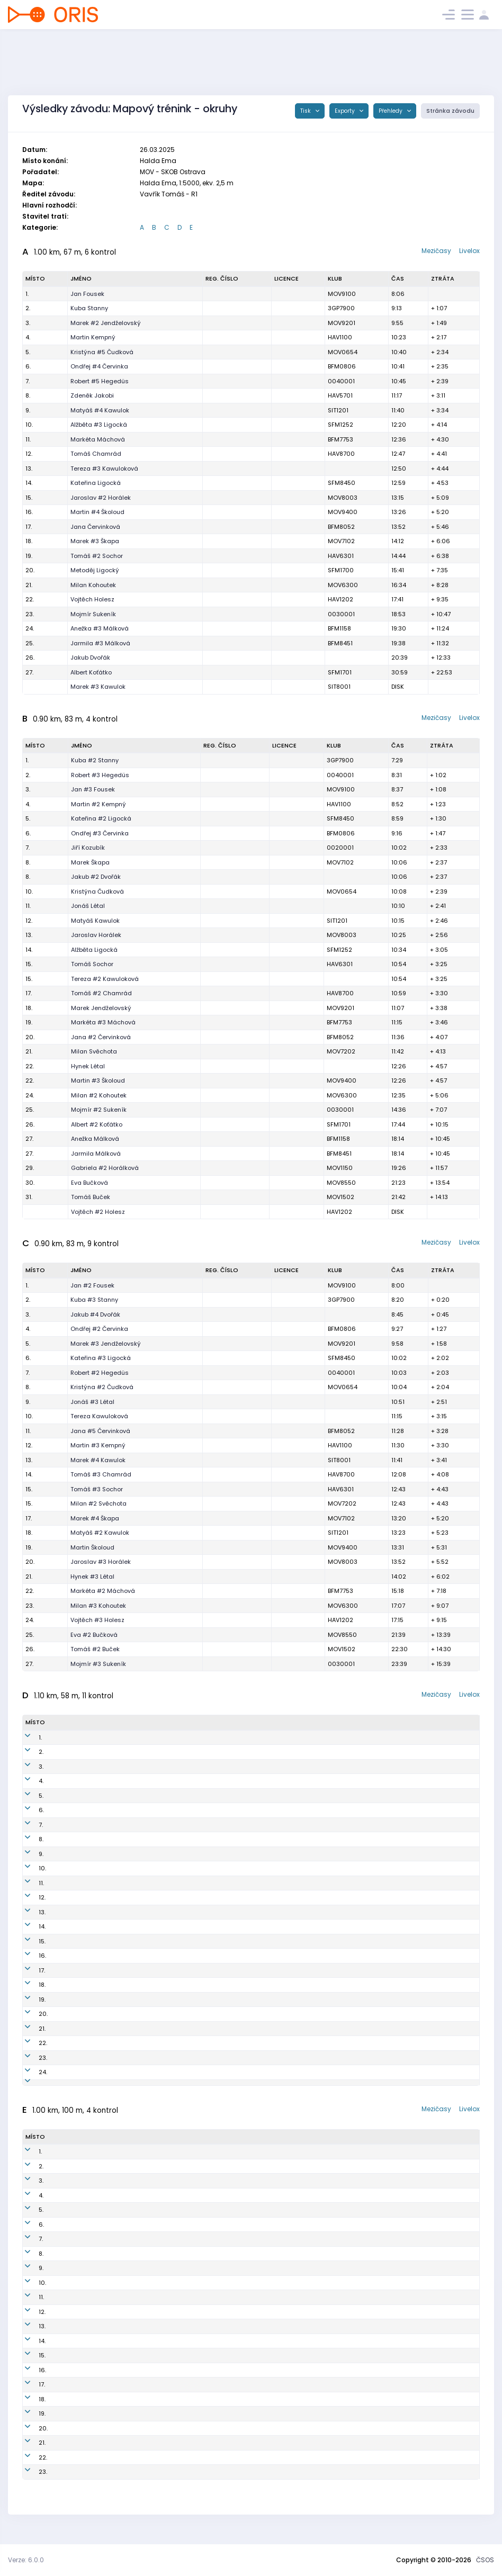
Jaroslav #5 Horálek (101, 2378)
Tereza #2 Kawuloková (105, 979)
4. (27, 337)
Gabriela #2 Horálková (105, 1168)
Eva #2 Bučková (94, 1635)
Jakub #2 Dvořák (96, 876)
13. (28, 468)
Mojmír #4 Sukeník (99, 2043)
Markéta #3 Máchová (103, 1022)
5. (27, 352)
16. (29, 512)
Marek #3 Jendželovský (105, 1343)
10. (29, 424)
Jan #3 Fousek (93, 789)
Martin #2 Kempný (98, 804)
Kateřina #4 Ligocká (101, 1810)
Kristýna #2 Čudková (101, 1387)
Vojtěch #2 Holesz (98, 1212)
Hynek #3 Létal (92, 1576)
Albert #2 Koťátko (96, 1124)
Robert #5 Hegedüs (99, 381)
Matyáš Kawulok (95, 920)
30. (29, 1182)
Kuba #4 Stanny (95, 1737)
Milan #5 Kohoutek (99, 2480)
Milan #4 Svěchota (99, 2335)
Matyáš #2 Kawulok (99, 1532)
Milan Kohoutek (93, 585)
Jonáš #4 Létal (93, 2204)
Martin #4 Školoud (97, 512)
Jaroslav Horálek (96, 935)
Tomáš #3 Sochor (96, 1489)
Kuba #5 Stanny (95, 2189)
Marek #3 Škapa (94, 541)
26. (29, 657)
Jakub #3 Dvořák (96, 2174)
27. (29, 672)
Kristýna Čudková (97, 891)
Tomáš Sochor (92, 964)
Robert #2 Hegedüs (99, 1372)
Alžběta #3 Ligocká (98, 424)
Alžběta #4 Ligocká (99, 2306)
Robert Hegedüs (95, 2218)
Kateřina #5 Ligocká (101, 2451)
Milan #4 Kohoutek (99, 2087)
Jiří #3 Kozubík (93, 2014)
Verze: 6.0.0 (26, 2559)
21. (28, 585)
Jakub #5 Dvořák (96, 1781)
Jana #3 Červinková (101, 2320)
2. (27, 308)
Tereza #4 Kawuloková (105, 1883)
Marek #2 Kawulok (98, 1941)
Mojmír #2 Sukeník (99, 1109)
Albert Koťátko (91, 672)
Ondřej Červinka (95, 2277)
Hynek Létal (88, 1066)
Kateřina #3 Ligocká (100, 1358)
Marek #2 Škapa (95, 2072)
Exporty (345, 111)
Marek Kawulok (93, 2262)
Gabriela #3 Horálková (105, 2407)
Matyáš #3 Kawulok (100, 1839)
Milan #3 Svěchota (99, 1897)
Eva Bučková (89, 1182)
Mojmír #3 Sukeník (98, 1664)
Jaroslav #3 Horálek (100, 1561)
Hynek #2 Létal (93, 2028)
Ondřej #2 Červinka (99, 1329)
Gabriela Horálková (100, 2057)
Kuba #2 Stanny (95, 760)
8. (27, 395)
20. (29, 570)
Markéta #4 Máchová (103, 2291)
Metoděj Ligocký (94, 570)
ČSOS (485, 2559)
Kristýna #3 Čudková (102, 2233)
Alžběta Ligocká (94, 949)
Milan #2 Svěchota (98, 1503)
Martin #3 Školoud (98, 1080)
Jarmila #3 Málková (100, 643)
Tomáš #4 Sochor (97, 1868)
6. (28, 366)
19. (28, 556)
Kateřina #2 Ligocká (101, 818)
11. (28, 439)
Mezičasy (436, 250)
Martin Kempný (92, 337)
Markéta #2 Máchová (102, 1591)
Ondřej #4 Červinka (99, 366)
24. (29, 628)
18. (28, 541)
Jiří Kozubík (88, 847)
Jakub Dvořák (90, 657)
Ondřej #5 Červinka (100, 1766)
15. (28, 497)
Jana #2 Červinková (101, 1037)
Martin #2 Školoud (98, 2466)
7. (27, 381)
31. (28, 1197)
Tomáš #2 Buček (95, 1649)
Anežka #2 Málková (100, 1955)
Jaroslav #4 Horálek (101, 1970)
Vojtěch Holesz (92, 599)
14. (28, 483)
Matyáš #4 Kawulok (99, 410)
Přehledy (391, 111)
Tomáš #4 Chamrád (101, 1984)
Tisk (306, 111)
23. (29, 614)
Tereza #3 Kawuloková (104, 468)
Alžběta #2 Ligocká (99, 1912)
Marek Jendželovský (101, 1008)
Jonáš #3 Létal (92, 1402)
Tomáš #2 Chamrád (101, 993)
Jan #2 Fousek (92, 1285)
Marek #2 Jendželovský (105, 323)
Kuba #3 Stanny (94, 1299)
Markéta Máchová (97, 439)
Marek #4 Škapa (94, 1518)
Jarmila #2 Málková (101, 1999)
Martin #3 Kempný (98, 1445)
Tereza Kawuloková (99, 1416)
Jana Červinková (95, 527)
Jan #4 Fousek (93, 1752)
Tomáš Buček (90, 1197)
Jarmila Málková (96, 1153)
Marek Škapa (90, 862)
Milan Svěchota (94, 1051)
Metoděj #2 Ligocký (100, 2422)
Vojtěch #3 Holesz (97, 1620)
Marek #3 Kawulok (98, 686)
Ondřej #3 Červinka (100, 833)
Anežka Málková (95, 1138)
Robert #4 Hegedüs (100, 1825)
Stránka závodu (450, 111)
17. (28, 527)
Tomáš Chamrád (95, 453)
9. (27, 410)
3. (27, 323)
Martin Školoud (92, 1547)
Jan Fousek (87, 294)
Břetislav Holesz (94, 2349)
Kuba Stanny (89, 308)
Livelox (469, 250)
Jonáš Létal (88, 906)
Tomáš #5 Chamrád (101, 2248)
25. (29, 643)
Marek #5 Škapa (95, 2393)
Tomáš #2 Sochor (96, 556)
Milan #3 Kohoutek (98, 1605)
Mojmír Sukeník (93, 614)
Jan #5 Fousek (93, 2160)
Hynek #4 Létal (93, 2364)
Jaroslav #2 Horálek (100, 497)
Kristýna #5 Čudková (101, 352)
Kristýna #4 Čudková (102, 1795)
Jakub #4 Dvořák (95, 1314)
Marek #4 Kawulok (98, 1460)
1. (27, 294)
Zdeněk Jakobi (92, 395)
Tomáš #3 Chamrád (100, 1474)
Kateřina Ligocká (95, 483)
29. (29, 1168)
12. (28, 453)
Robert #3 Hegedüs (100, 775)
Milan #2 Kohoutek (99, 1095)
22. (29, 599)
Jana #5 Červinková (100, 1431)
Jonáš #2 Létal (93, 1926)
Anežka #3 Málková (99, 628)
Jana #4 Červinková (101, 1854)
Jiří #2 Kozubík (93, 2437)
